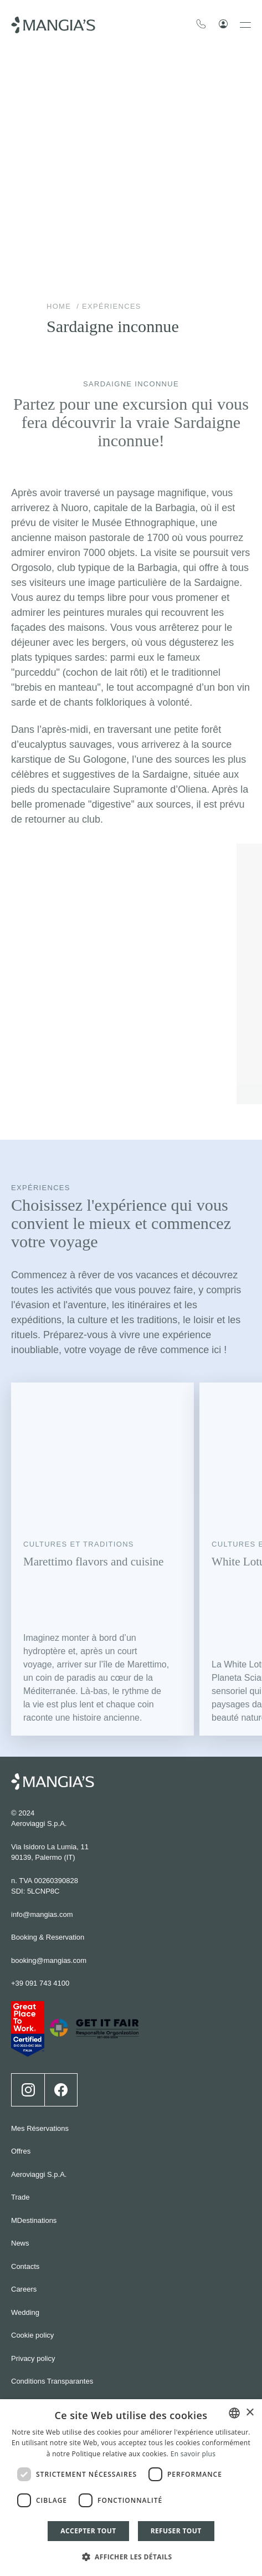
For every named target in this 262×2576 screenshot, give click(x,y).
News (20, 2243)
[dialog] (131, 2487)
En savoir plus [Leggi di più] (193, 2453)
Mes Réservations (40, 2128)
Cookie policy (32, 2335)
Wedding (25, 2312)
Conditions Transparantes (52, 2381)
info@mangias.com (42, 1914)
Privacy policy (33, 2358)
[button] (131, 2556)
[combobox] (234, 2413)
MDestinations (33, 2220)
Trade (20, 2197)
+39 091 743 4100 (40, 1983)
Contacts (25, 2266)
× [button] (249, 2413)
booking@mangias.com (48, 1960)
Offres (20, 2151)
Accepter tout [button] (88, 2531)
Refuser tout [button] (176, 2531)
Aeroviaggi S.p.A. (38, 2174)
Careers (24, 2289)
